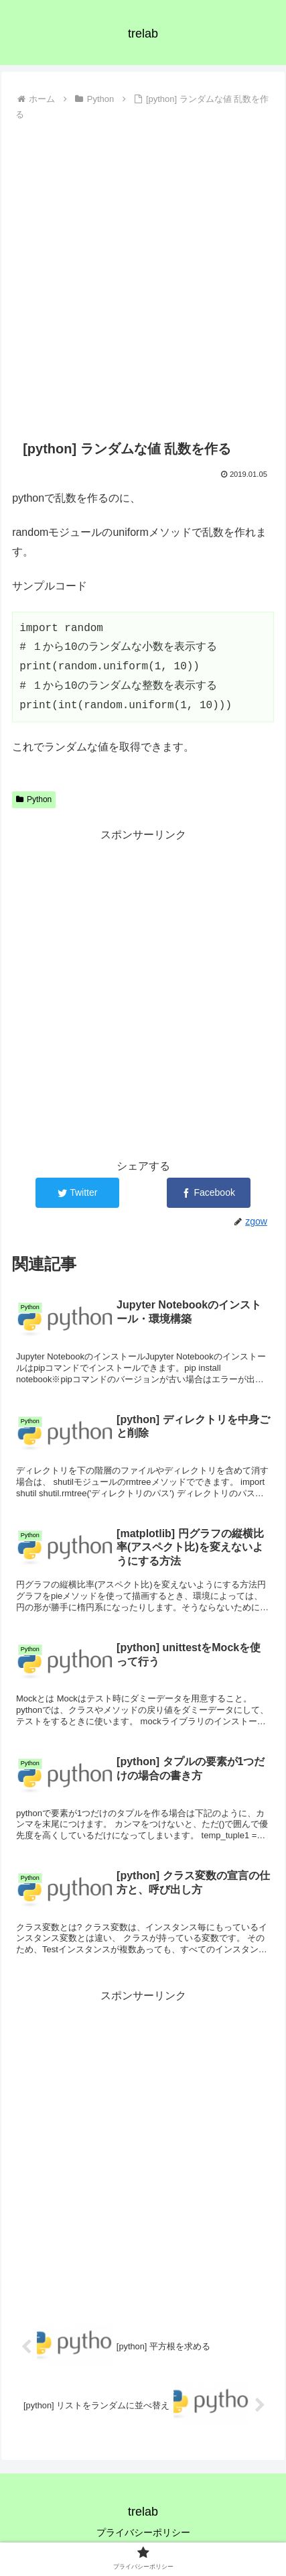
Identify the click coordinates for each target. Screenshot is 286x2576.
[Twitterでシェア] (77, 1193)
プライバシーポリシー (143, 2532)
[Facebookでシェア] (209, 1193)
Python (34, 799)
